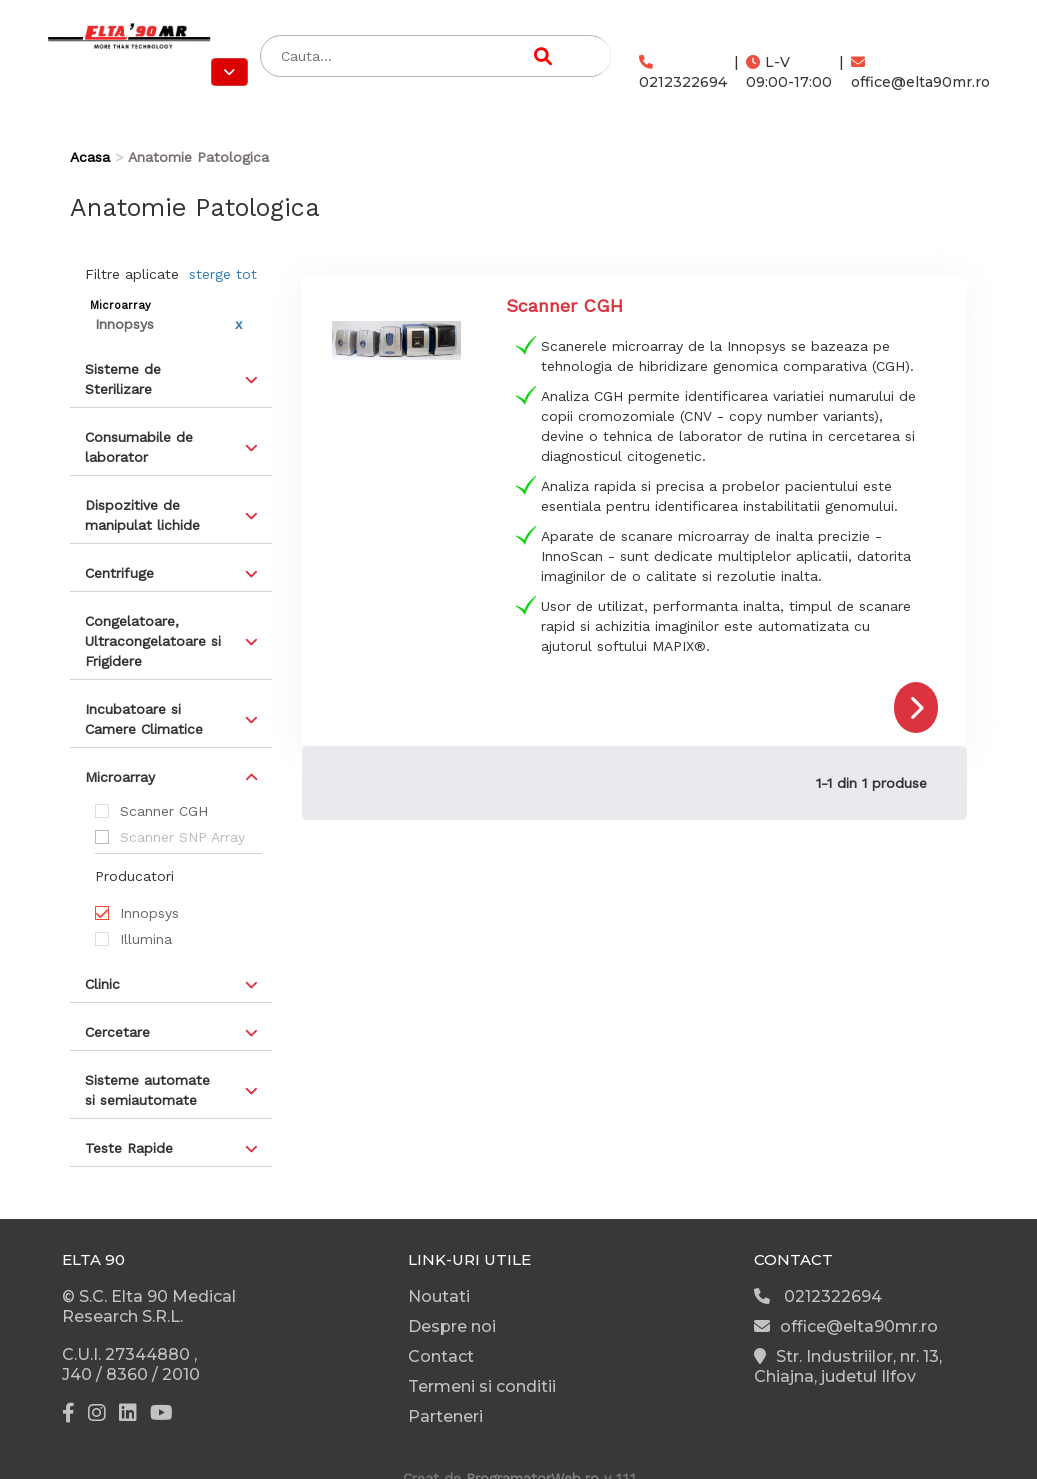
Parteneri (445, 1416)
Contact (441, 1356)
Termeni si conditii (482, 1386)
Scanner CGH (164, 811)
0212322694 (683, 73)
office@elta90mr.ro (920, 73)
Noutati (439, 1296)
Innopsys (149, 913)
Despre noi (452, 1326)
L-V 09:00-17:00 (789, 72)
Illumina (146, 939)
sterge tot (223, 274)
